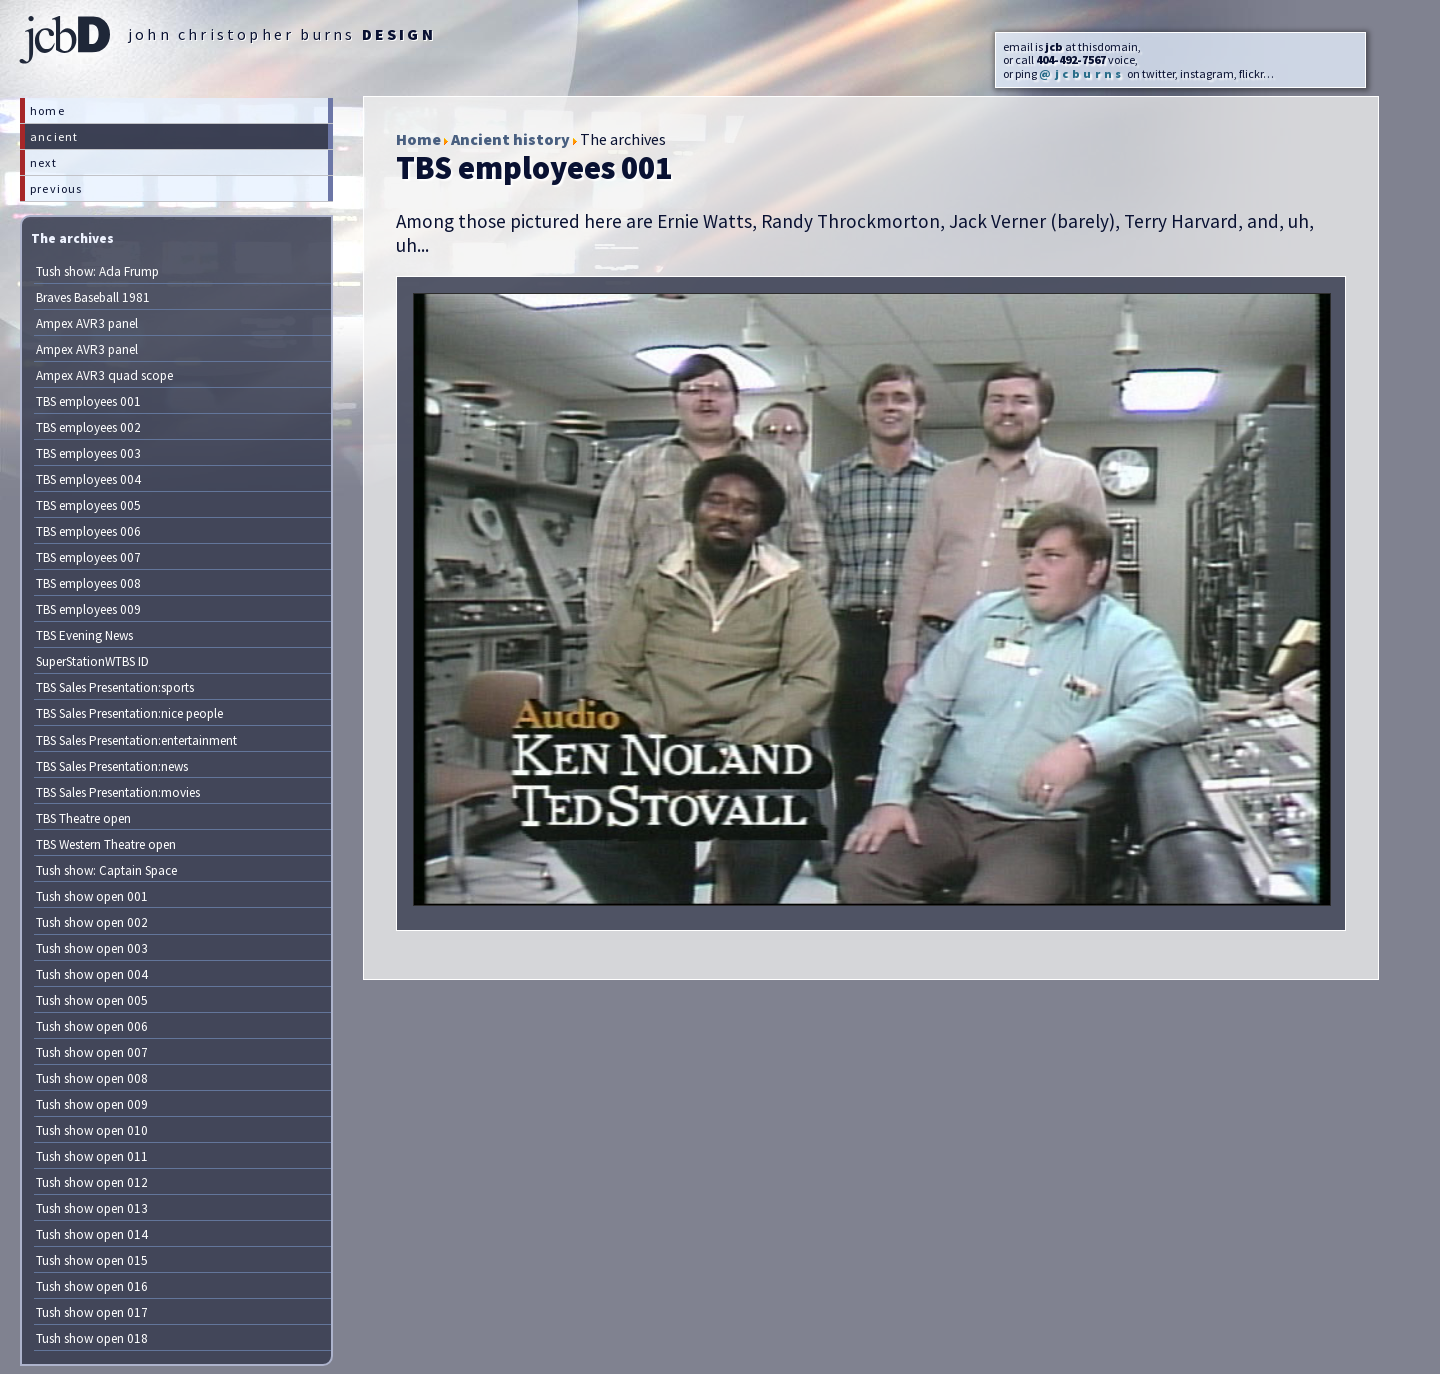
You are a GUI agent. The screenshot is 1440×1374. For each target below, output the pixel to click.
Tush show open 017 (92, 1312)
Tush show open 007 (92, 1052)
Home (418, 139)
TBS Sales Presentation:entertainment (136, 740)
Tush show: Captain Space (106, 870)
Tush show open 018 (92, 1338)
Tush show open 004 (92, 974)
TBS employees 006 (88, 531)
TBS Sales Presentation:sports (115, 687)
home (47, 110)
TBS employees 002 (88, 427)
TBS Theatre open (83, 818)
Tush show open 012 (92, 1182)
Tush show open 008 (92, 1078)
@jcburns (1082, 73)
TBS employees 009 (88, 609)
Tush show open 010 (92, 1130)
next (43, 162)
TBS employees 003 (88, 453)
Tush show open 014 (92, 1234)
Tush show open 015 (92, 1260)
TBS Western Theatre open (106, 844)
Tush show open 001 (92, 896)
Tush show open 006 (92, 1026)
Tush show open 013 (92, 1208)
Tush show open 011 (92, 1156)
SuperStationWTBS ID (92, 661)
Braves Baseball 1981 (93, 297)
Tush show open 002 (92, 922)
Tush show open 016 (92, 1286)
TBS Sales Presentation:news (112, 766)
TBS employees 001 (88, 401)
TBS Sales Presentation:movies (118, 792)
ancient (54, 136)
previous (56, 188)
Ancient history (510, 139)
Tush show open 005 (92, 1000)
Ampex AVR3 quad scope (104, 375)
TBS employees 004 (88, 479)
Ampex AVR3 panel (87, 323)
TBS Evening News (84, 635)
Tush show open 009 (92, 1104)
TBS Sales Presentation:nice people (129, 713)
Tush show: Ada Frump (97, 271)
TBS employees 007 (88, 557)
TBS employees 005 (88, 505)
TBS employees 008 (88, 583)
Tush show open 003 (92, 948)
